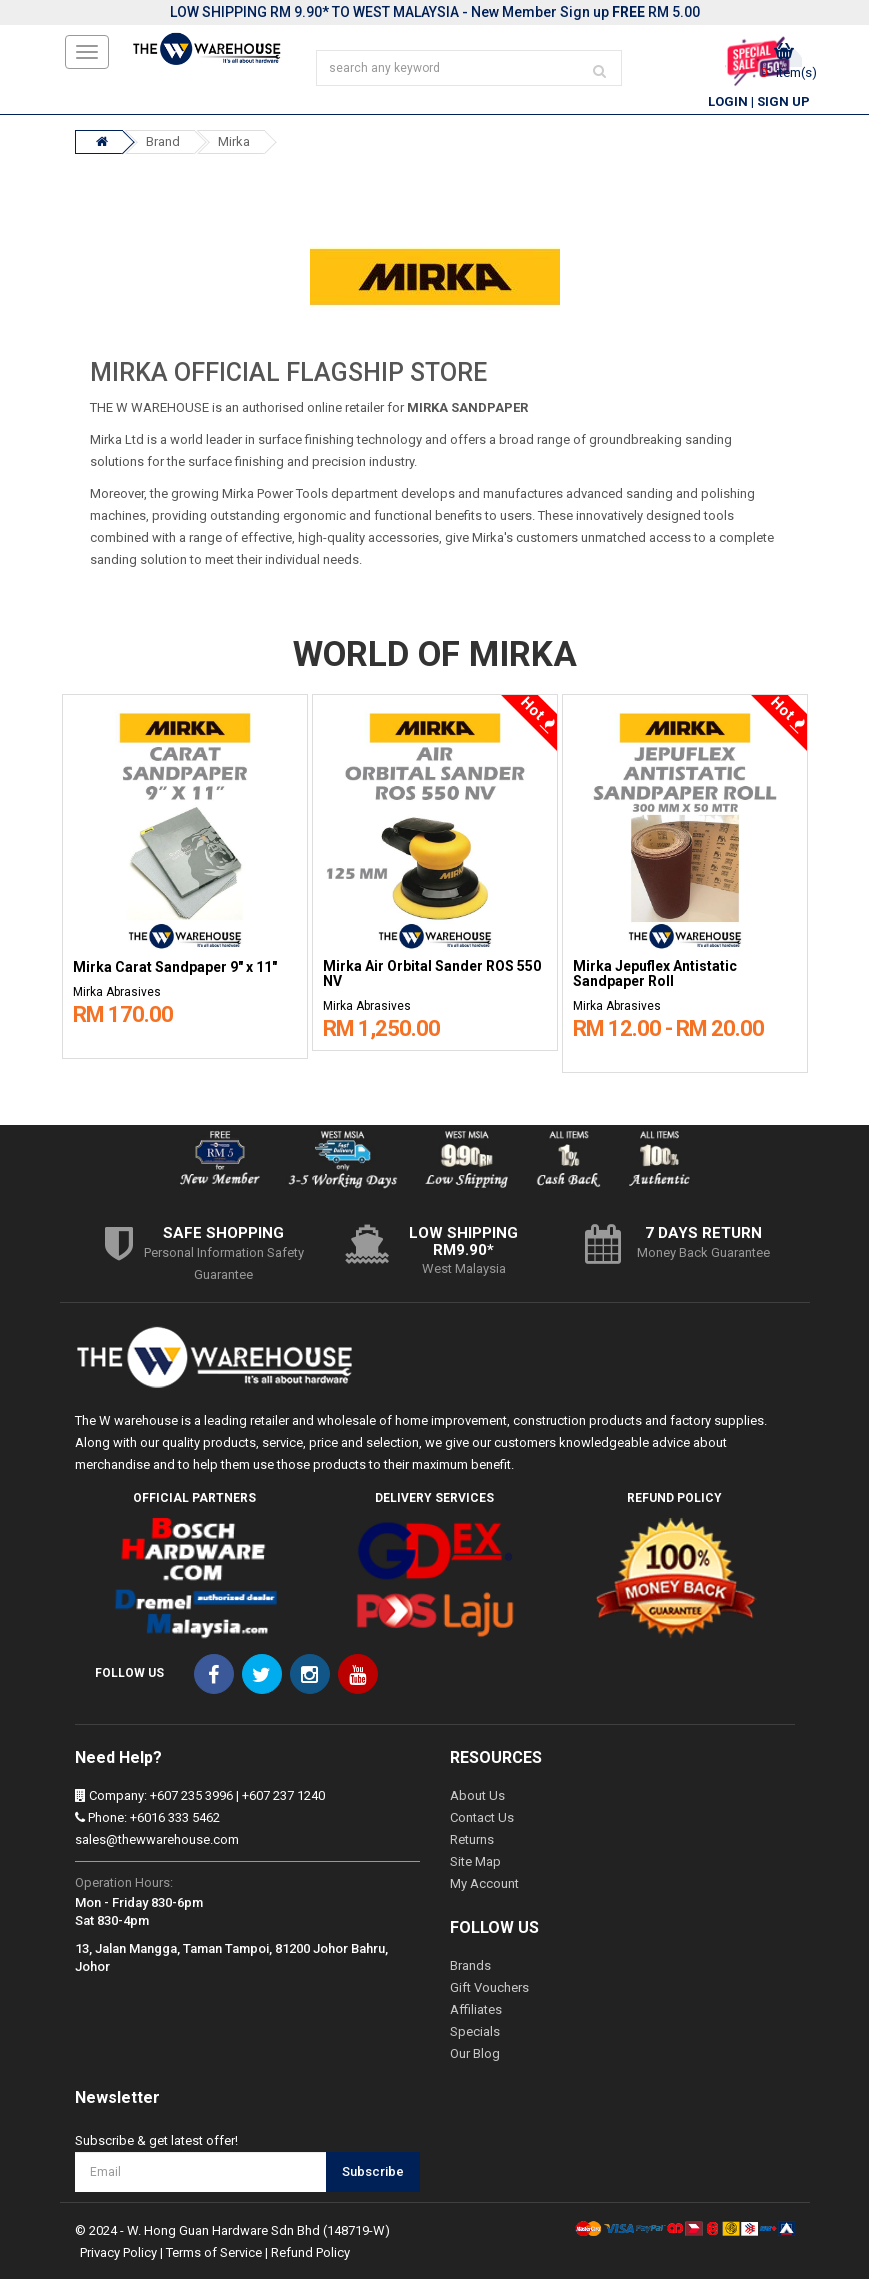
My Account (484, 1884)
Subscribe (373, 2173)
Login (728, 103)
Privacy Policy (118, 2253)
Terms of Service (214, 2253)
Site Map (475, 1862)
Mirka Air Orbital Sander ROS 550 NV (432, 976)
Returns (472, 1840)
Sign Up (783, 103)
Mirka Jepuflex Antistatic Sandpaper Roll (655, 976)
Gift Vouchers (489, 1988)
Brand (163, 143)
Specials (475, 2032)
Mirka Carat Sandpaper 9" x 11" (175, 969)
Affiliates (476, 2010)
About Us (477, 1796)
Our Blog (475, 2054)
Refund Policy (310, 2253)
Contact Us (482, 1818)
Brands (470, 1966)
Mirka (234, 143)
